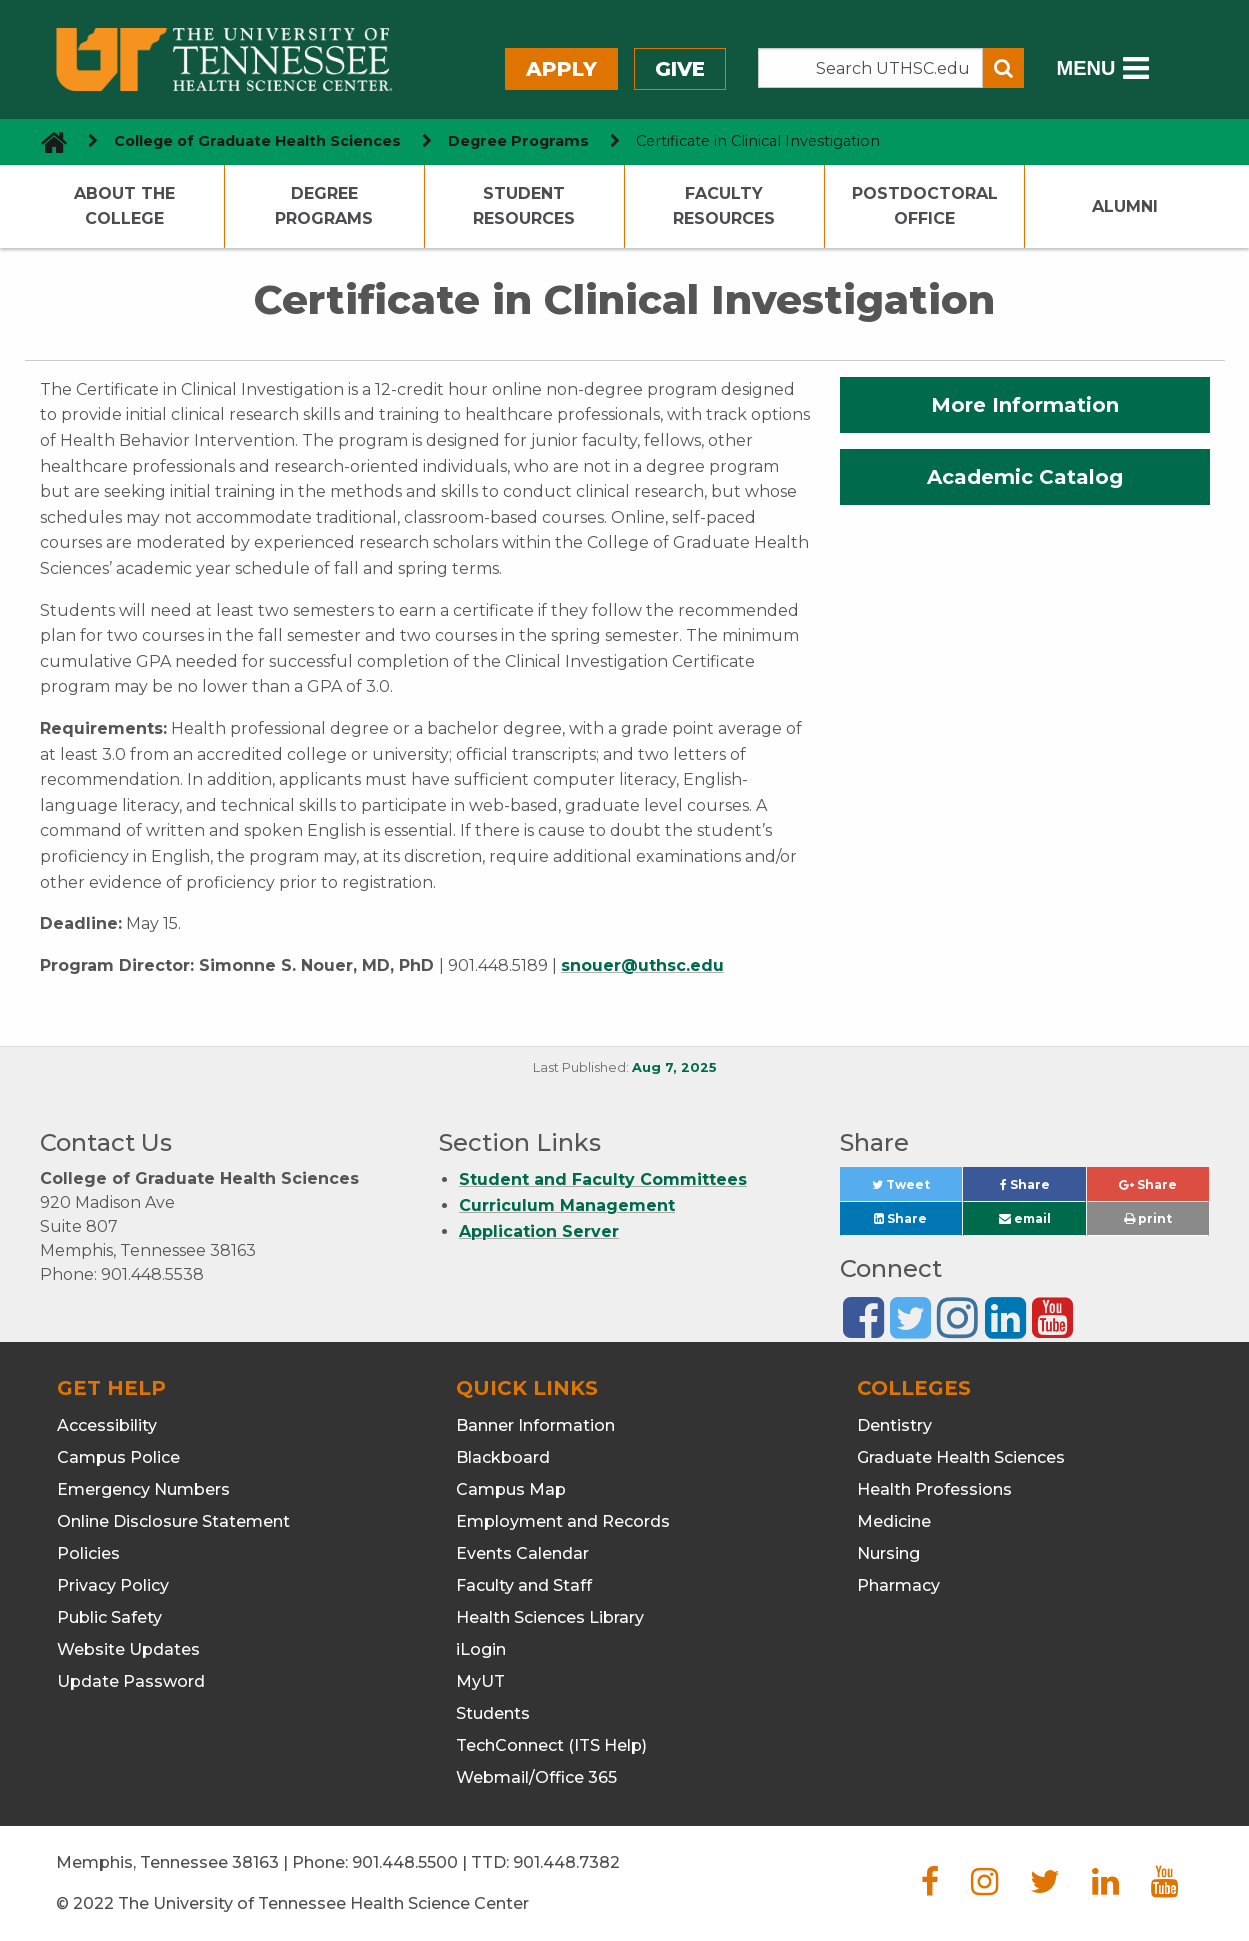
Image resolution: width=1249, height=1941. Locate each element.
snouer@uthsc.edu (642, 965)
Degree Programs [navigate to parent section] (518, 141)
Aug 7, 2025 (674, 1067)
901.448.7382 (566, 1862)
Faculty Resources (724, 206)
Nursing (888, 1553)
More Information (1025, 405)
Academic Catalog (1025, 477)
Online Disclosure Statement (173, 1521)
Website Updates (128, 1649)
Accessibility (107, 1425)
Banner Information (535, 1425)
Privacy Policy (113, 1585)
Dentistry (894, 1425)
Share (1043, 1189)
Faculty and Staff (524, 1585)
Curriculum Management (567, 1205)
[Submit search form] (1003, 68)
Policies (88, 1553)
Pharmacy (898, 1585)
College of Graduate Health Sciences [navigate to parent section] (257, 141)
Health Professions (934, 1489)
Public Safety (109, 1617)
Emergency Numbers (143, 1489)
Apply (561, 69)
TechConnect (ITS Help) (551, 1745)
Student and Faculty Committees (603, 1179)
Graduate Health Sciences (961, 1457)
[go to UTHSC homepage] (46, 141)
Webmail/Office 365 (536, 1777)
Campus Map (511, 1489)
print (1148, 1218)
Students (493, 1713)
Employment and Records (563, 1521)
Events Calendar (522, 1553)
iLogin (481, 1649)
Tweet (917, 1189)
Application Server (539, 1231)
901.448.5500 (405, 1862)
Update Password (131, 1681)
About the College (124, 206)
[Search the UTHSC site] (871, 68)
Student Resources (524, 206)
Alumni (1125, 206)
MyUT (480, 1681)
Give (680, 69)
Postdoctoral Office (925, 206)
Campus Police (118, 1457)
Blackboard (503, 1457)
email (1025, 1218)
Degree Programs (324, 206)
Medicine (894, 1521)
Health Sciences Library (550, 1617)
